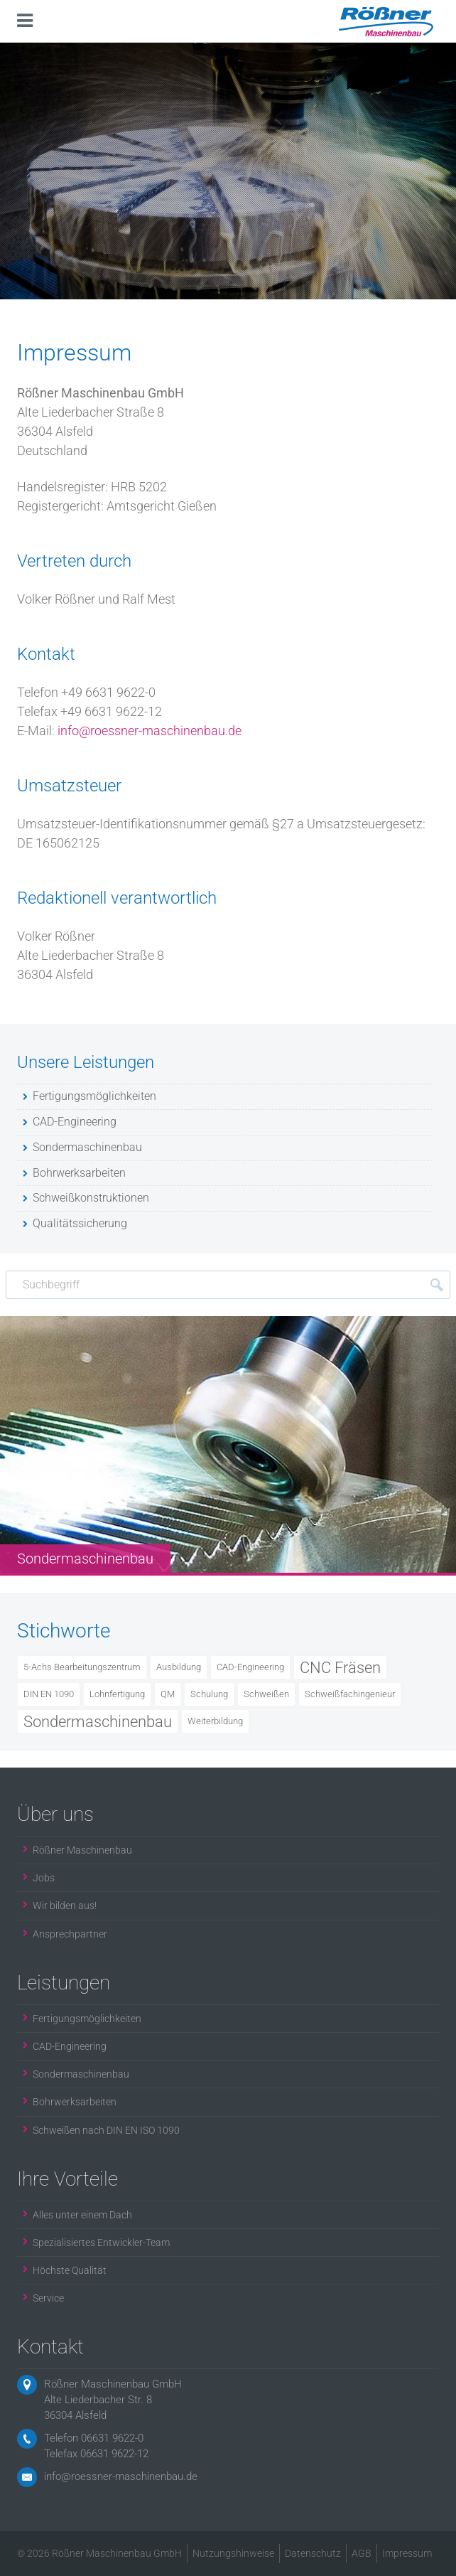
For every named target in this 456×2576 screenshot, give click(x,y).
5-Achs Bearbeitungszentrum (82, 1667)
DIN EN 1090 (48, 1694)
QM (168, 1694)
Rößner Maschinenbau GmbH (113, 2384)
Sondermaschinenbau (97, 1721)
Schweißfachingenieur (350, 1694)
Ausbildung (178, 1667)
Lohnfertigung (117, 1694)
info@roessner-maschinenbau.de (149, 730)
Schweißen (266, 1694)
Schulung (209, 1694)
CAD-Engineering (250, 1667)
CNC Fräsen (340, 1667)
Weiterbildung (215, 1721)
